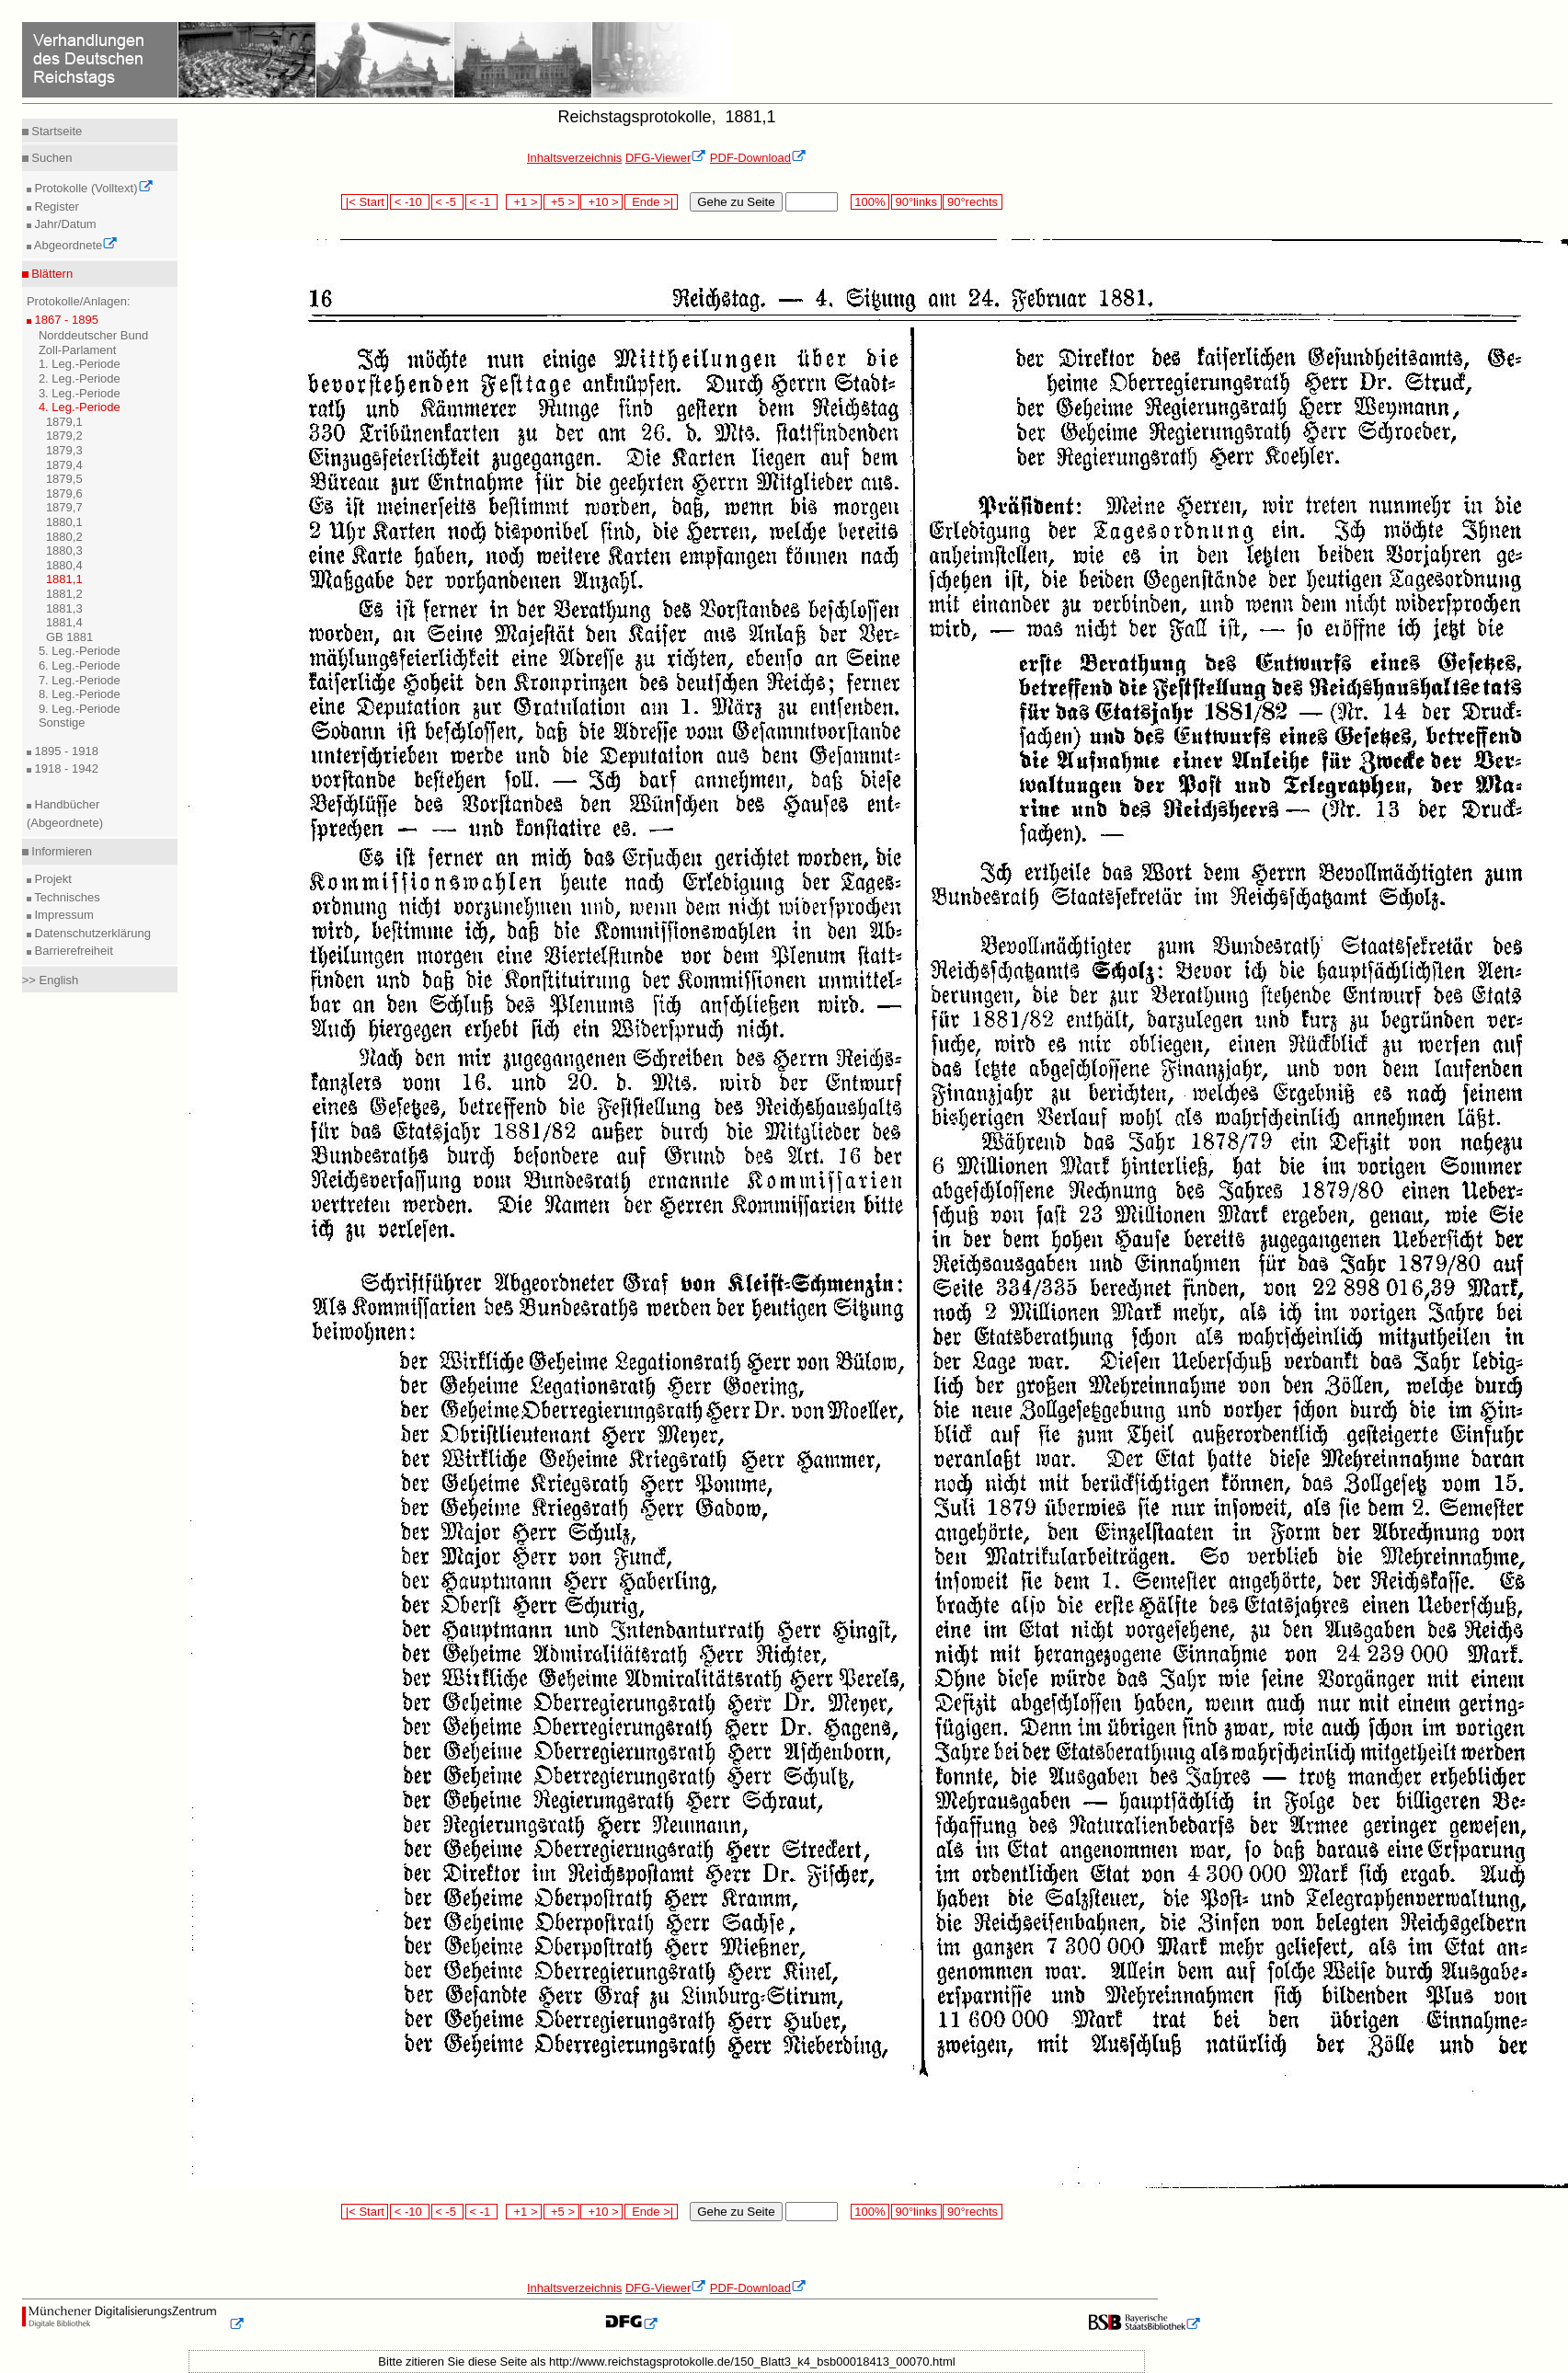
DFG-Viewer (665, 158)
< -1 (482, 202)
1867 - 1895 (64, 320)
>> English (50, 980)
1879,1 (64, 422)
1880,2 (64, 537)
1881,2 (64, 594)
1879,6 (64, 493)
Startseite (56, 131)
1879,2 (64, 435)
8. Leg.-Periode (79, 694)
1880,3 (64, 550)
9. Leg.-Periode (79, 709)
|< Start (364, 202)
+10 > (601, 202)
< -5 (448, 202)
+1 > (524, 202)
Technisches (65, 897)
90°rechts (972, 202)
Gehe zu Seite (735, 202)
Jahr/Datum (64, 224)
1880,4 (64, 565)
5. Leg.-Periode (79, 651)
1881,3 (64, 608)
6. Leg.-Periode (79, 665)
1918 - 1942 (64, 768)
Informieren (60, 851)
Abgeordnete (74, 245)
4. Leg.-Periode (79, 407)
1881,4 (64, 622)
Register (55, 206)
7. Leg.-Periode (79, 680)
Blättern (51, 274)
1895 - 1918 (64, 751)
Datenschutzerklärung (91, 933)
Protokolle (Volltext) (92, 188)
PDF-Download (758, 158)
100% (870, 202)
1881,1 (64, 579)
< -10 (410, 202)
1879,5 (64, 479)
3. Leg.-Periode (79, 393)
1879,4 (64, 465)
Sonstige (62, 722)
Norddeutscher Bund (93, 335)
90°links (916, 202)
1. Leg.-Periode (79, 364)
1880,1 (64, 522)
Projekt (51, 879)
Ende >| (651, 202)
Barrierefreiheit (72, 950)
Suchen (51, 158)
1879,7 (64, 507)
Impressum (62, 915)
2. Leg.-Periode (79, 378)
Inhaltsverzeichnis (574, 158)
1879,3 (64, 450)
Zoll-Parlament (78, 350)
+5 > (561, 202)
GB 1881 (69, 637)
